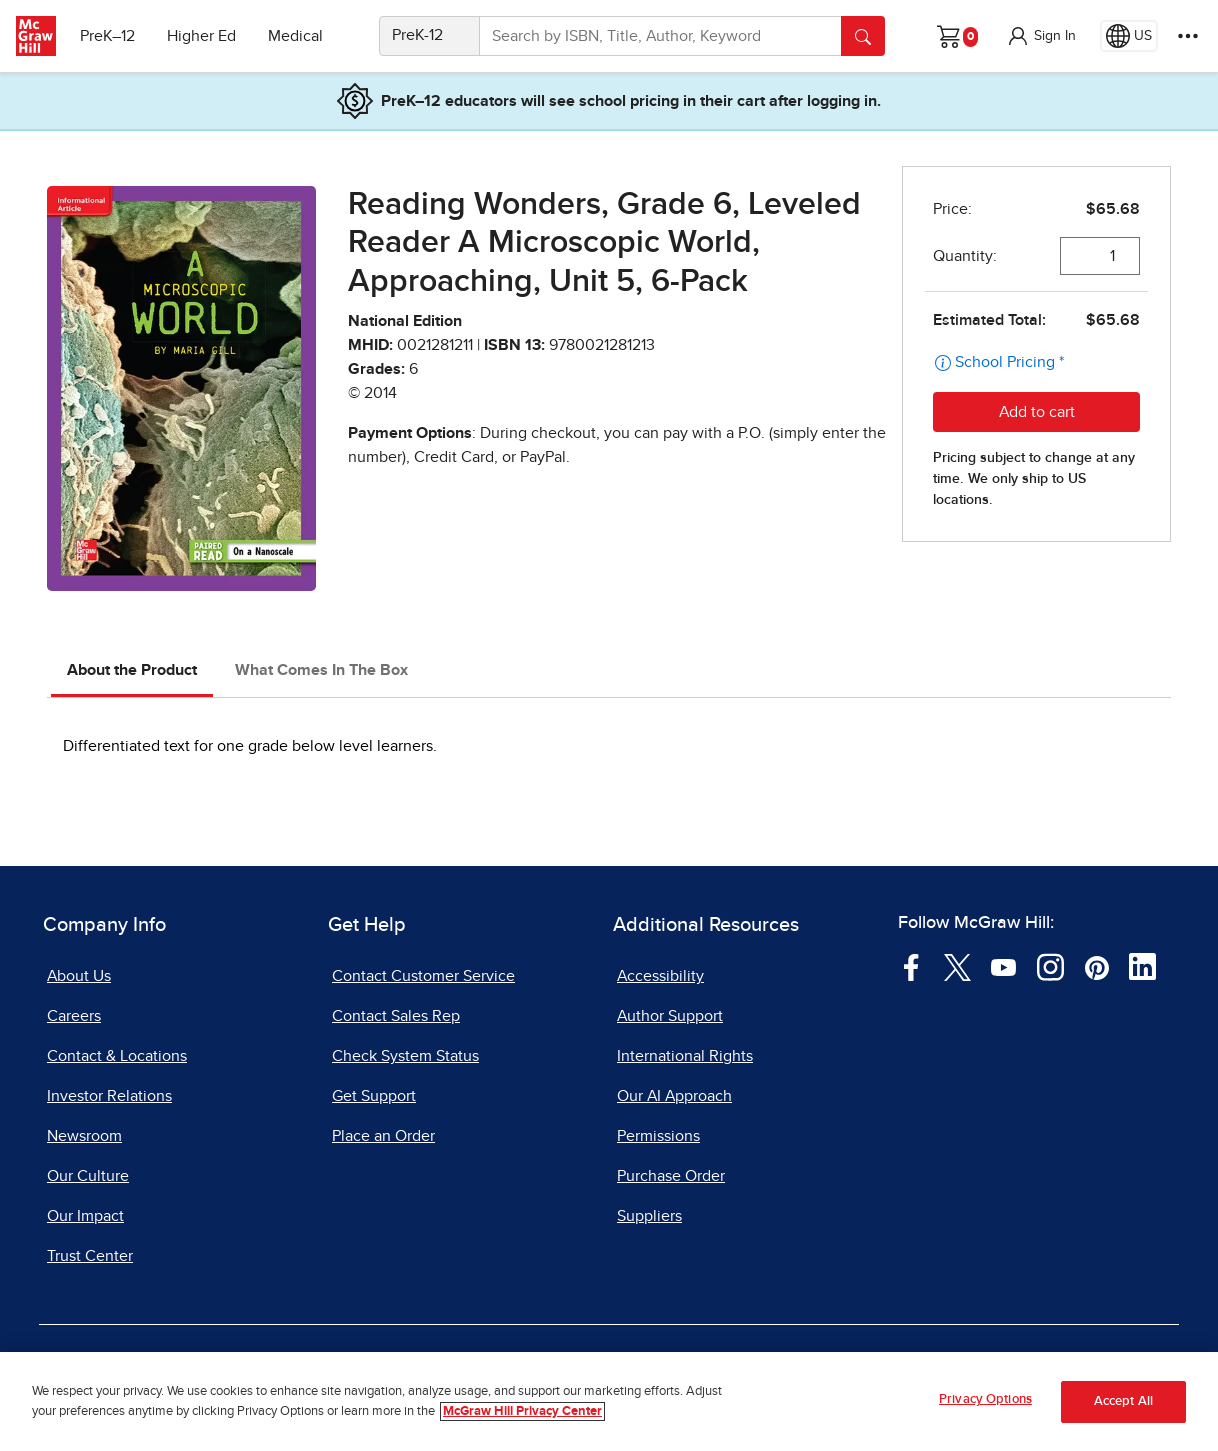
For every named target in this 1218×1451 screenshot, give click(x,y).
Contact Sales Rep (396, 1016)
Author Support (670, 1016)
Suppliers (649, 1216)
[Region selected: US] (1129, 36)
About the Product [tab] (132, 670)
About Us (79, 976)
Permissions (658, 1136)
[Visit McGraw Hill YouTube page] (1003, 966)
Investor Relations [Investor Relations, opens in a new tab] (109, 1096)
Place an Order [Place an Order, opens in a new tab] (383, 1136)
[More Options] (1188, 36)
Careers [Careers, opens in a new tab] (74, 1016)
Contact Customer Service (423, 976)
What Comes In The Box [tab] (321, 670)
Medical (295, 36)
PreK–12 (107, 36)
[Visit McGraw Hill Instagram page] (1050, 966)
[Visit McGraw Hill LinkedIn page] (1142, 966)
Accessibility (660, 976)
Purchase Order (671, 1176)
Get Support (374, 1096)
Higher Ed (201, 36)
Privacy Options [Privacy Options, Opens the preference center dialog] (985, 1400)
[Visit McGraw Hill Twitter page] (957, 966)
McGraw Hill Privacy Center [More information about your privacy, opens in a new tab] (522, 1411)
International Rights (685, 1056)
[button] (1041, 36)
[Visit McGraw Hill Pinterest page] (1096, 966)
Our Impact (85, 1216)
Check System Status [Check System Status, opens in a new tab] (405, 1056)
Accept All (1123, 1401)
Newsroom (84, 1136)
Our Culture (88, 1176)
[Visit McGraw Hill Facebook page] (911, 966)
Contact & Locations (117, 1056)
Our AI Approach (674, 1096)
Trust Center (90, 1256)
